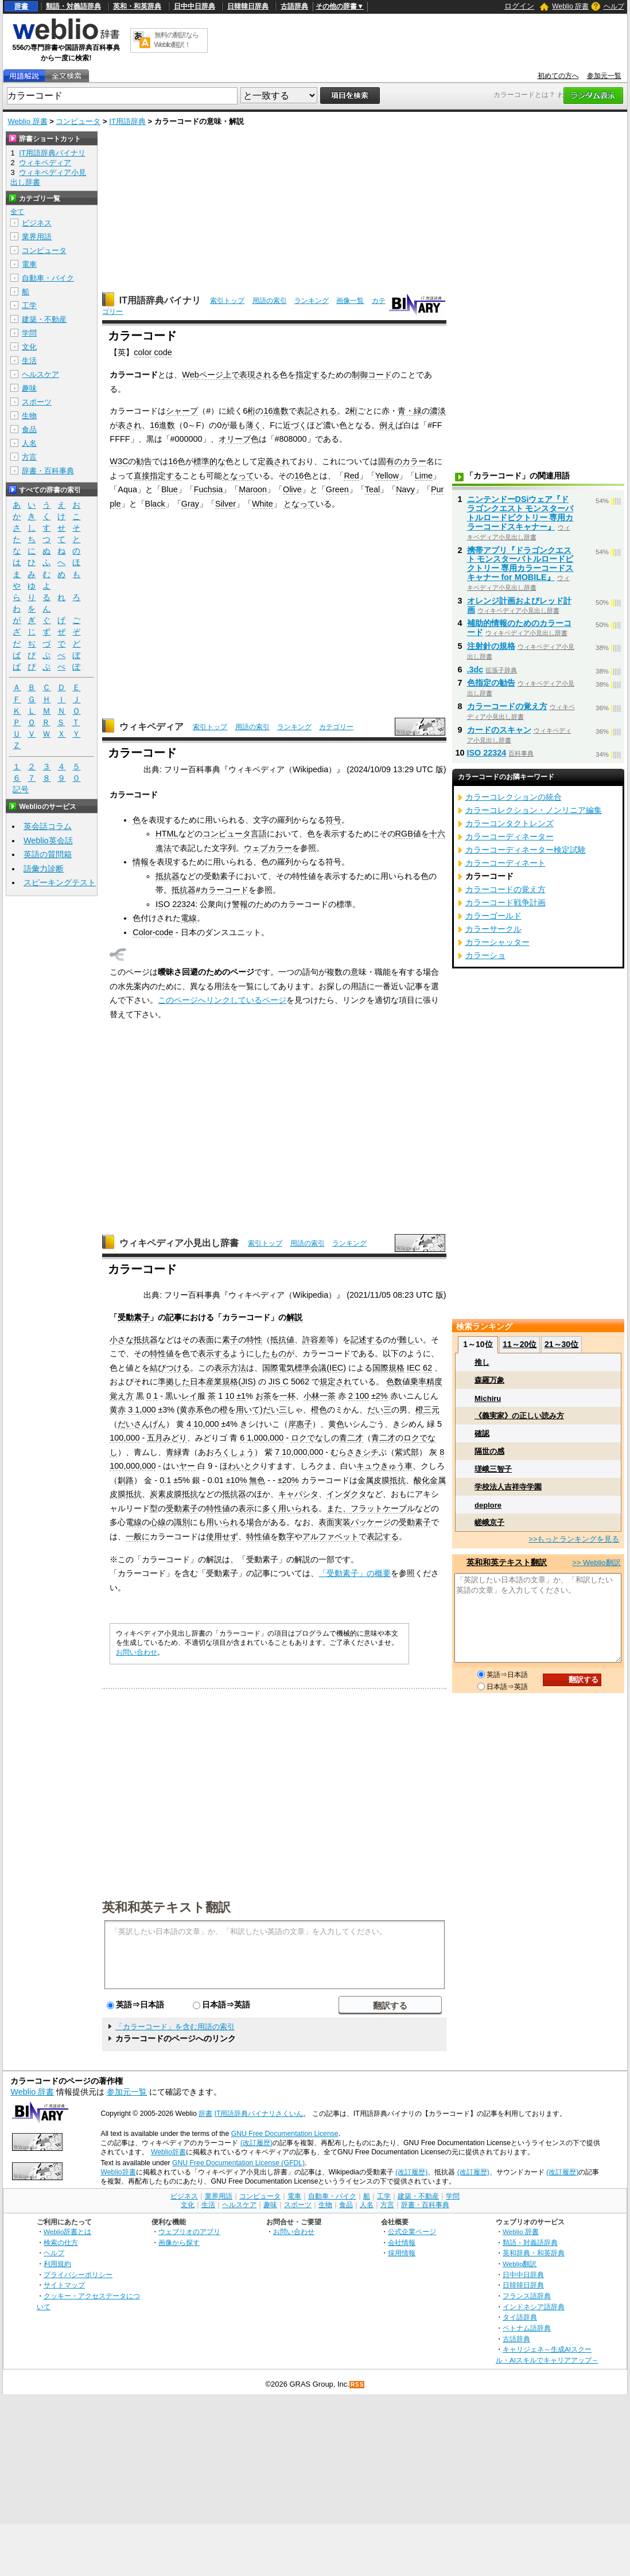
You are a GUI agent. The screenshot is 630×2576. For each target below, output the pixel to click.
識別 (182, 1522)
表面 (206, 1339)
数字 (286, 1536)
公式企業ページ (412, 2231)
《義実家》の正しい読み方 (519, 1415)
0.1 (165, 1480)
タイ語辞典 (520, 2317)
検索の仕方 (61, 2242)
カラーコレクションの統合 (513, 796)
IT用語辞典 (127, 121)
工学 (29, 305)
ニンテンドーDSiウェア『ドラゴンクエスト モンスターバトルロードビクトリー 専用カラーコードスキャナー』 (520, 513)
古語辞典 (294, 6)
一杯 (287, 1395)
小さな (122, 1339)
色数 (394, 1381)
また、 (338, 1508)
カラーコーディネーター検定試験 (525, 849)
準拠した (174, 1381)
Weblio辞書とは (67, 2231)
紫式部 (407, 1452)
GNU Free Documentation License (285, 2134)
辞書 (21, 6)
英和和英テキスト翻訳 (166, 1906)
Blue (169, 489)
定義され (274, 461)
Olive (292, 489)
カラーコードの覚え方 (507, 706)
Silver (225, 503)
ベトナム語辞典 (527, 2328)
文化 (29, 347)
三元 (431, 1409)
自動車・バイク (48, 278)
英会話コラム (48, 826)
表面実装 (334, 1522)
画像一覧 (350, 301)
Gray (190, 503)
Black (155, 503)
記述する (367, 1339)
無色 (257, 1480)
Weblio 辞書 (570, 6)
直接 (142, 475)
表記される (317, 410)
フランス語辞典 (527, 2295)
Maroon (253, 489)
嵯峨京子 (489, 1522)
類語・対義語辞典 (73, 6)
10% (239, 1480)
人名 (29, 443)
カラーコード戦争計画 (505, 902)
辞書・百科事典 (48, 470)
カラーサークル (493, 928)
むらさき (346, 1452)
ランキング (311, 301)
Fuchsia (208, 489)
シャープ (182, 410)
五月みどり (167, 1437)
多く (270, 1508)
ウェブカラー (268, 848)
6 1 (245, 1437)
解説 (294, 1317)
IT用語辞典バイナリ (160, 300)
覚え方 (122, 1395)
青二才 (351, 1437)
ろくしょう (234, 1452)
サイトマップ (64, 2285)
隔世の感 (489, 1451)
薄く (254, 425)
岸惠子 (300, 1424)
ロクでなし (311, 1437)
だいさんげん (142, 1424)
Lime (424, 475)
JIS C (279, 1381)
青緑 (174, 1452)
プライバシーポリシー (78, 2274)
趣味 (29, 388)
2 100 (358, 1395)
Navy (405, 489)
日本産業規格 (214, 1381)
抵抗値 (282, 1339)
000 (148, 1409)
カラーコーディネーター (509, 836)
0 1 (152, 1395)
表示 (246, 1508)
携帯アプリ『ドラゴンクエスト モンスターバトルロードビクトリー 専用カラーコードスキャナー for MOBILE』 (520, 564)
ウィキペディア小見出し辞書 (179, 1243)
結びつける (170, 1367)
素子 (230, 1339)
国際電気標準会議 (294, 1367)
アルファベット (330, 1536)
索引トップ (227, 301)
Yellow (387, 475)
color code (153, 352)
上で (231, 374)
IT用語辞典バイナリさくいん (259, 2114)
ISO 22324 (175, 904)
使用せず (222, 1536)
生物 (29, 415)
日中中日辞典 (194, 6)
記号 (21, 789)
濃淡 (438, 410)
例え (387, 425)
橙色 (319, 1409)
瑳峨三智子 (493, 1469)
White (262, 503)
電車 (29, 264)
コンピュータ (78, 121)
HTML (166, 833)
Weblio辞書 (168, 2152)
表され (130, 425)
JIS (247, 1381)
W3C (119, 461)
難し (407, 1339)
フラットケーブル (383, 1508)
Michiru (488, 1398)
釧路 (126, 1480)
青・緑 (410, 410)
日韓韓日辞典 (248, 6)
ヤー (187, 1465)
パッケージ (371, 1522)
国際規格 (388, 1367)
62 (427, 1367)
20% (290, 1480)
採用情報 (401, 2252)
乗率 (418, 1381)
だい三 (275, 1409)
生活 (29, 360)
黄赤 (118, 1409)
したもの (270, 1353)
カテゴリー (336, 727)
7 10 (283, 1452)
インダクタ (346, 1494)
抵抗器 (167, 876)
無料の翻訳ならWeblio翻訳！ (176, 40)
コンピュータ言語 (235, 833)
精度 (434, 1381)
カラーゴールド (493, 915)
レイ (189, 1395)
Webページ (202, 374)
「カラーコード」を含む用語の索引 (175, 2026)
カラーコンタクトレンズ (509, 823)
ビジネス (37, 223)
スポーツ (37, 402)
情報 (141, 861)
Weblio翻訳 (519, 2263)
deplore (488, 1505)
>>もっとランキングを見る (573, 1539)
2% (382, 1395)
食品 (29, 429)
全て (17, 211)
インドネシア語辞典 (534, 2306)
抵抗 (398, 1480)
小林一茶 (320, 1395)
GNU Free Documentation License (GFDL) (238, 2163)
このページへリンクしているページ (222, 1000)
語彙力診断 (44, 868)
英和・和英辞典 (137, 6)
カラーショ (485, 955)
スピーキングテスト (60, 882)
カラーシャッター (497, 942)
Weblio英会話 (48, 840)
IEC (336, 1367)
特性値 (162, 1353)
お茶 (263, 1395)
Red (351, 475)
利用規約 (57, 2263)
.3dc (475, 669)
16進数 (276, 410)
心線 (158, 1522)
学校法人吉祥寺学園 (508, 1486)
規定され (336, 1381)
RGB (404, 833)
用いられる (298, 1508)
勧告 (144, 461)
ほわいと (236, 1465)
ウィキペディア (151, 726)
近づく (295, 425)
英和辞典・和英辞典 (534, 2252)
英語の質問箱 (48, 854)
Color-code (153, 932)
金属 (365, 1480)
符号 (333, 819)
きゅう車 (396, 1465)
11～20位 (519, 1344)
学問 (29, 333)
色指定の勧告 (491, 682)
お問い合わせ (136, 1652)
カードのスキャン (499, 729)
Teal (372, 489)
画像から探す (179, 2242)
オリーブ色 (239, 438)
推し (482, 1362)
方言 (29, 457)
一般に (138, 1536)
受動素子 (134, 1317)
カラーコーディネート (505, 862)
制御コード (372, 374)
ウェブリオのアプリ (189, 2231)
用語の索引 (269, 301)
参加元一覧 (604, 76)
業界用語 (37, 236)
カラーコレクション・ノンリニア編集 (533, 810)
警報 (240, 904)
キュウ (368, 1465)
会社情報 (401, 2242)
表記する (383, 1536)
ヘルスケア (40, 374)
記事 (174, 1317)
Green (337, 489)
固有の (390, 461)
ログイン (519, 6)
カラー (414, 461)
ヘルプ (614, 6)
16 (172, 461)
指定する (311, 374)
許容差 (314, 1339)
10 (229, 1395)
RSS (357, 2385)
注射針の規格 (491, 646)
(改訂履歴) (256, 2143)
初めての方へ (558, 76)
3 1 (133, 1409)
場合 (254, 1522)
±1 (241, 1395)
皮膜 (382, 1480)
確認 (482, 1433)
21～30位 (561, 1344)
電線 (189, 918)
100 (116, 1437)
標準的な (209, 461)
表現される (259, 374)
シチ (371, 1452)
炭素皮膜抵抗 (174, 1494)
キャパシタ (298, 1494)
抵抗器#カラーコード (210, 889)
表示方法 (230, 1367)
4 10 (194, 1424)
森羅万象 (489, 1380)
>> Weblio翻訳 (596, 1562)
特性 (254, 1339)
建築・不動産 (44, 319)
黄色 (336, 1424)
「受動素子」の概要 (354, 1573)
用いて (248, 1409)
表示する (214, 1353)
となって (238, 475)
